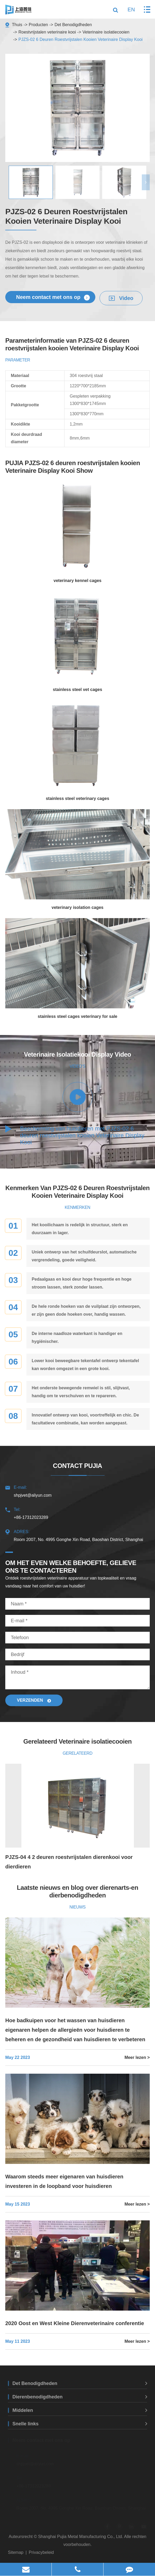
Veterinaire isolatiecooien (105, 32)
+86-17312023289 (77, 1513)
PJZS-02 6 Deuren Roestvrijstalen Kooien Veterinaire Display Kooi (80, 39)
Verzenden (34, 1700)
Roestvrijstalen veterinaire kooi (47, 32)
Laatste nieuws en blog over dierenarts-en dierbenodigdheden (77, 1891)
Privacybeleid (41, 2552)
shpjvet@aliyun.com (77, 1490)
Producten (38, 24)
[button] (146, 182)
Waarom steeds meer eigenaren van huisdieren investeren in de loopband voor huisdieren (64, 2181)
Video (121, 298)
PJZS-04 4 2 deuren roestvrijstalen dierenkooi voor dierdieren (69, 1861)
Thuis (17, 24)
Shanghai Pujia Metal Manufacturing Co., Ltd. (80, 2536)
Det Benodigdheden (73, 24)
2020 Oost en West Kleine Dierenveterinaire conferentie (74, 2323)
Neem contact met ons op (53, 297)
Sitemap (16, 2552)
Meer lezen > (137, 2057)
